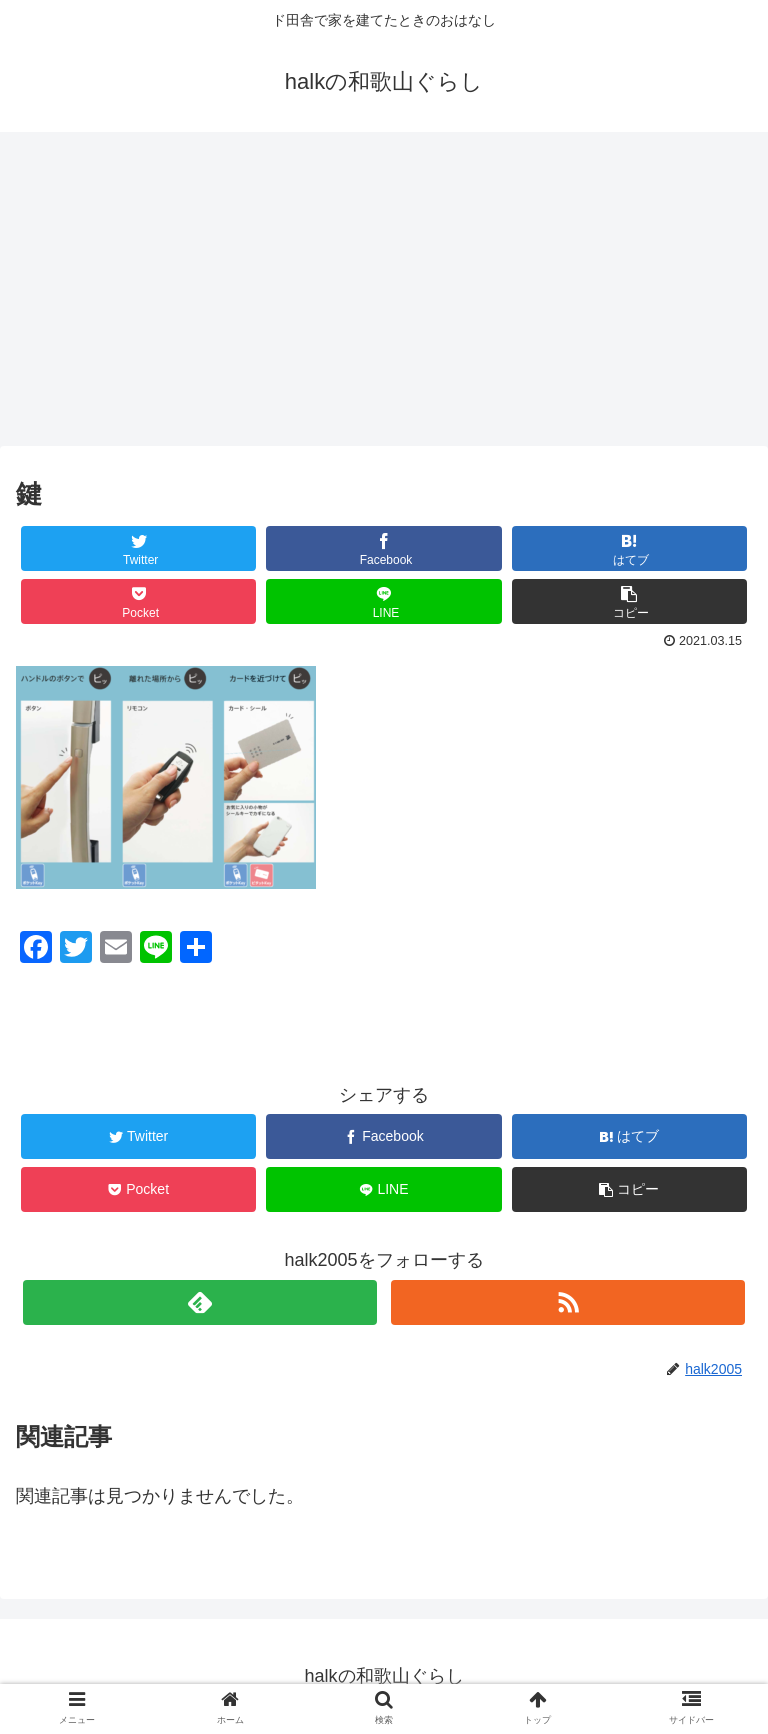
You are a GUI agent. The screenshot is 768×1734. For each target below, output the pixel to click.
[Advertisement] (384, 296)
